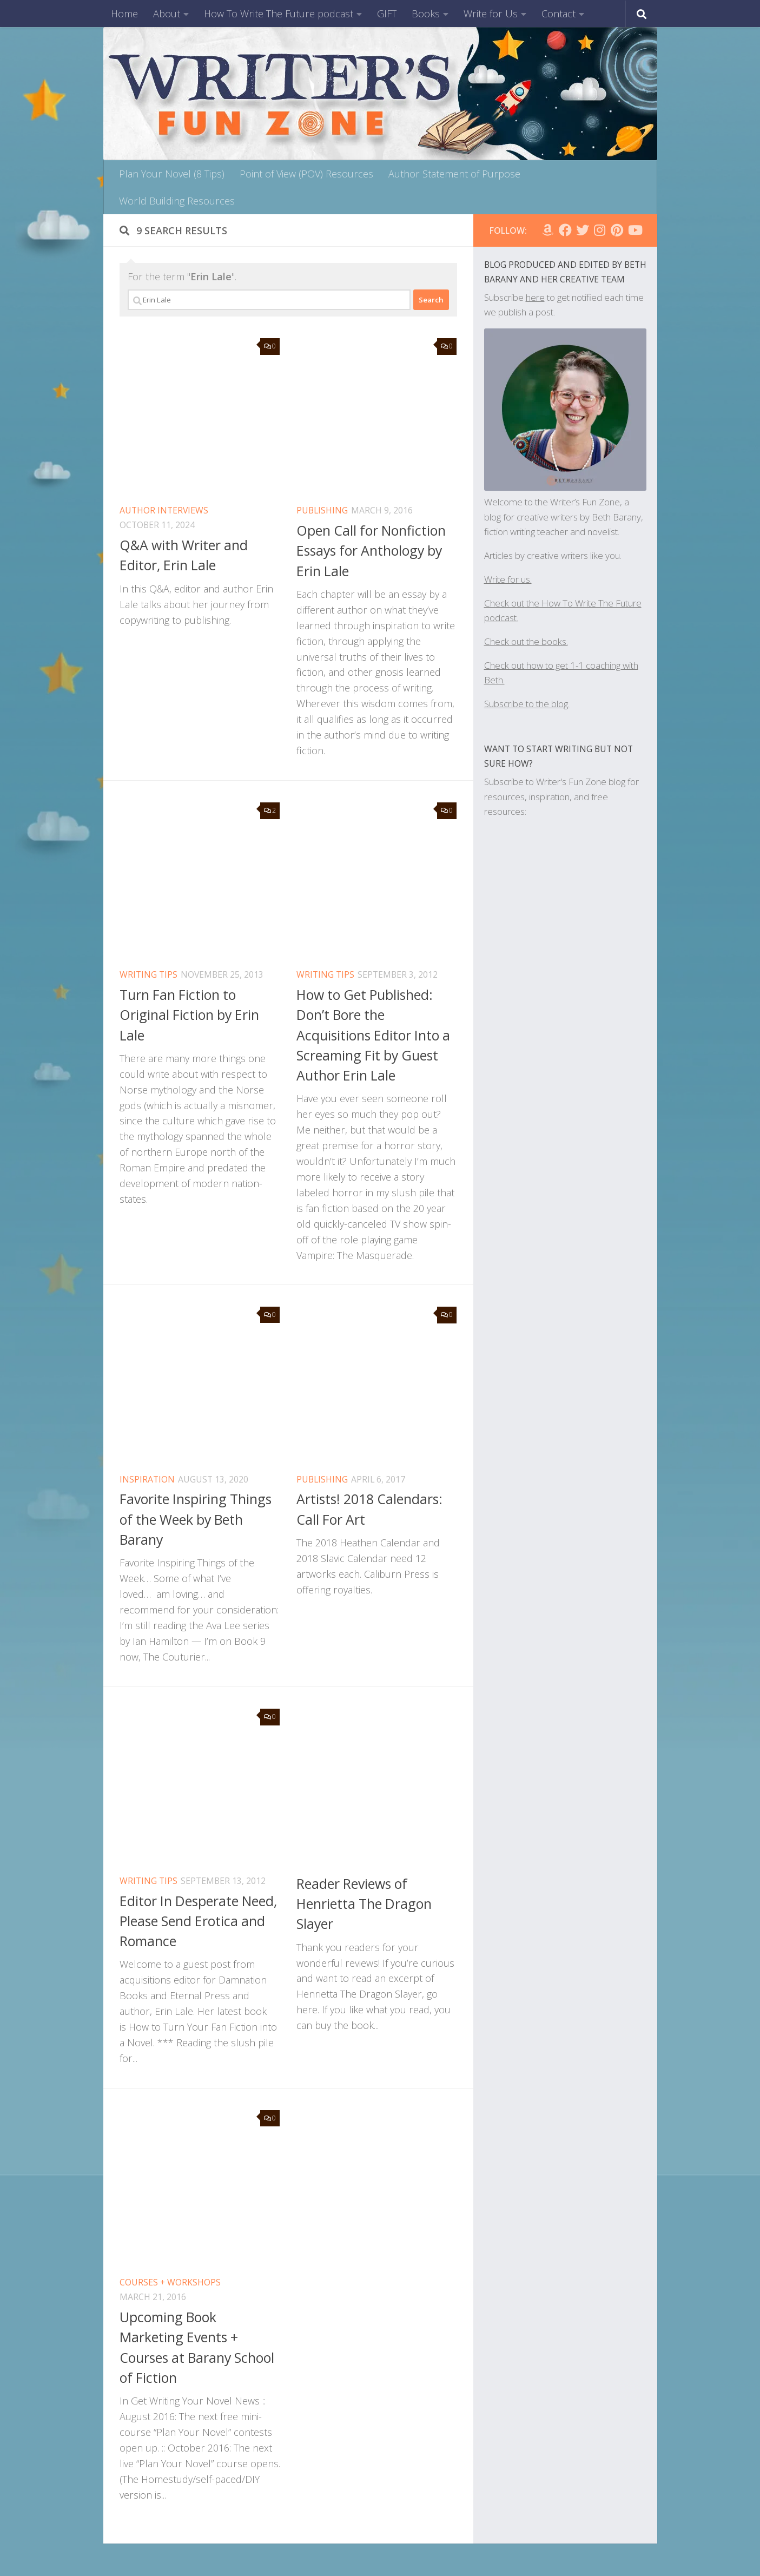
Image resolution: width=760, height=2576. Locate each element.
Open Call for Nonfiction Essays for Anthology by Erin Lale (371, 550)
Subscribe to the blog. (527, 703)
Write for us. (508, 579)
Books (426, 13)
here (535, 297)
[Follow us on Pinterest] (617, 229)
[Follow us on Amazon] (547, 229)
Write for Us (491, 13)
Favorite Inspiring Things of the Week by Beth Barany (196, 1519)
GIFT (386, 13)
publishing (322, 510)
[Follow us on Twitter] (582, 229)
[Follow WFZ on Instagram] (599, 229)
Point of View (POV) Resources (306, 173)
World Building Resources (177, 200)
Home (124, 13)
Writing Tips (148, 974)
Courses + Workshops (170, 2282)
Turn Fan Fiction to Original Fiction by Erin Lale (189, 1014)
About (166, 13)
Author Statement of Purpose (454, 173)
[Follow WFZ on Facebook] (565, 229)
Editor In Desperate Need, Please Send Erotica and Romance (198, 1921)
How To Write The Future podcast (278, 13)
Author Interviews (164, 510)
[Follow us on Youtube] (634, 229)
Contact (558, 13)
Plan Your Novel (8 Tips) (171, 173)
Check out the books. (526, 641)
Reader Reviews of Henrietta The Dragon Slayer (364, 1903)
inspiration (147, 1479)
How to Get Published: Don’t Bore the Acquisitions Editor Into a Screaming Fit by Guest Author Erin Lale (373, 1034)
